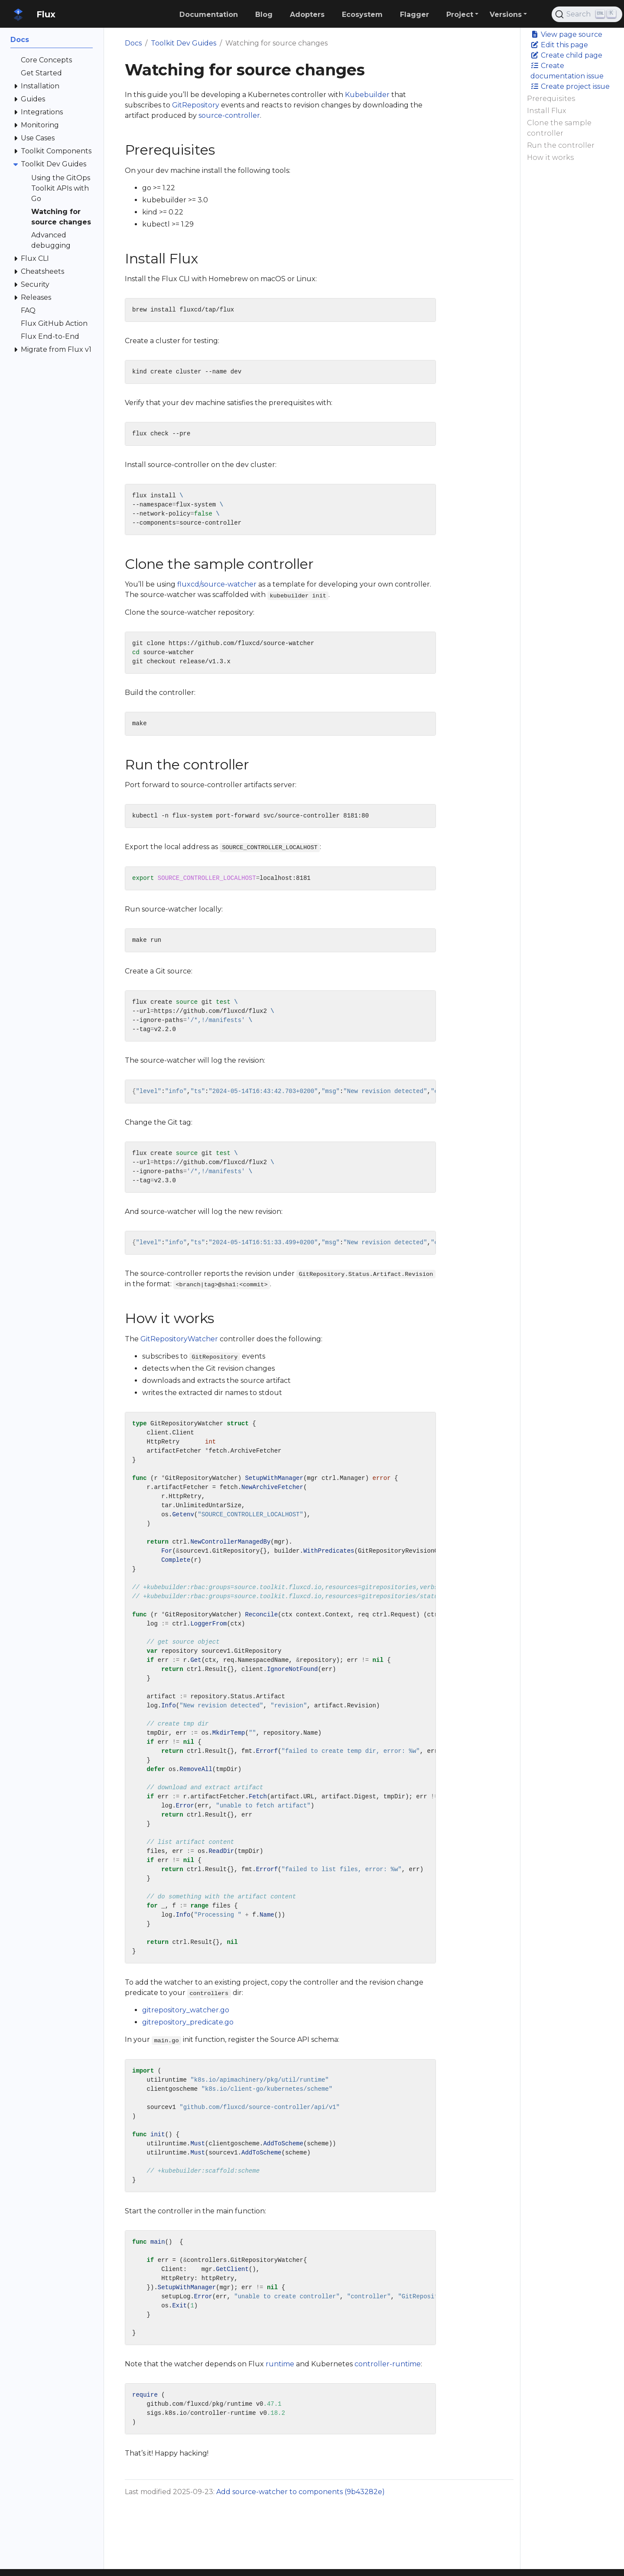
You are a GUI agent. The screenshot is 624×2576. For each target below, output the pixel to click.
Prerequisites (551, 98)
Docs (133, 43)
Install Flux (546, 111)
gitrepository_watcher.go (185, 2010)
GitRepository (195, 105)
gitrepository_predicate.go (188, 2022)
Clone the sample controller (559, 128)
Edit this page (559, 45)
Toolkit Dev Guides (183, 43)
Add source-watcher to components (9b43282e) (300, 2492)
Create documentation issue (567, 71)
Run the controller (561, 145)
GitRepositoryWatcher (179, 1339)
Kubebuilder (367, 95)
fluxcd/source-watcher (217, 584)
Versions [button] (506, 14)
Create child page (566, 55)
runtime (280, 2364)
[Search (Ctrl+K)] (587, 14)
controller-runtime (387, 2364)
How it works (550, 157)
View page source (566, 34)
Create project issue (570, 86)
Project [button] (459, 14)
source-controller (229, 115)
